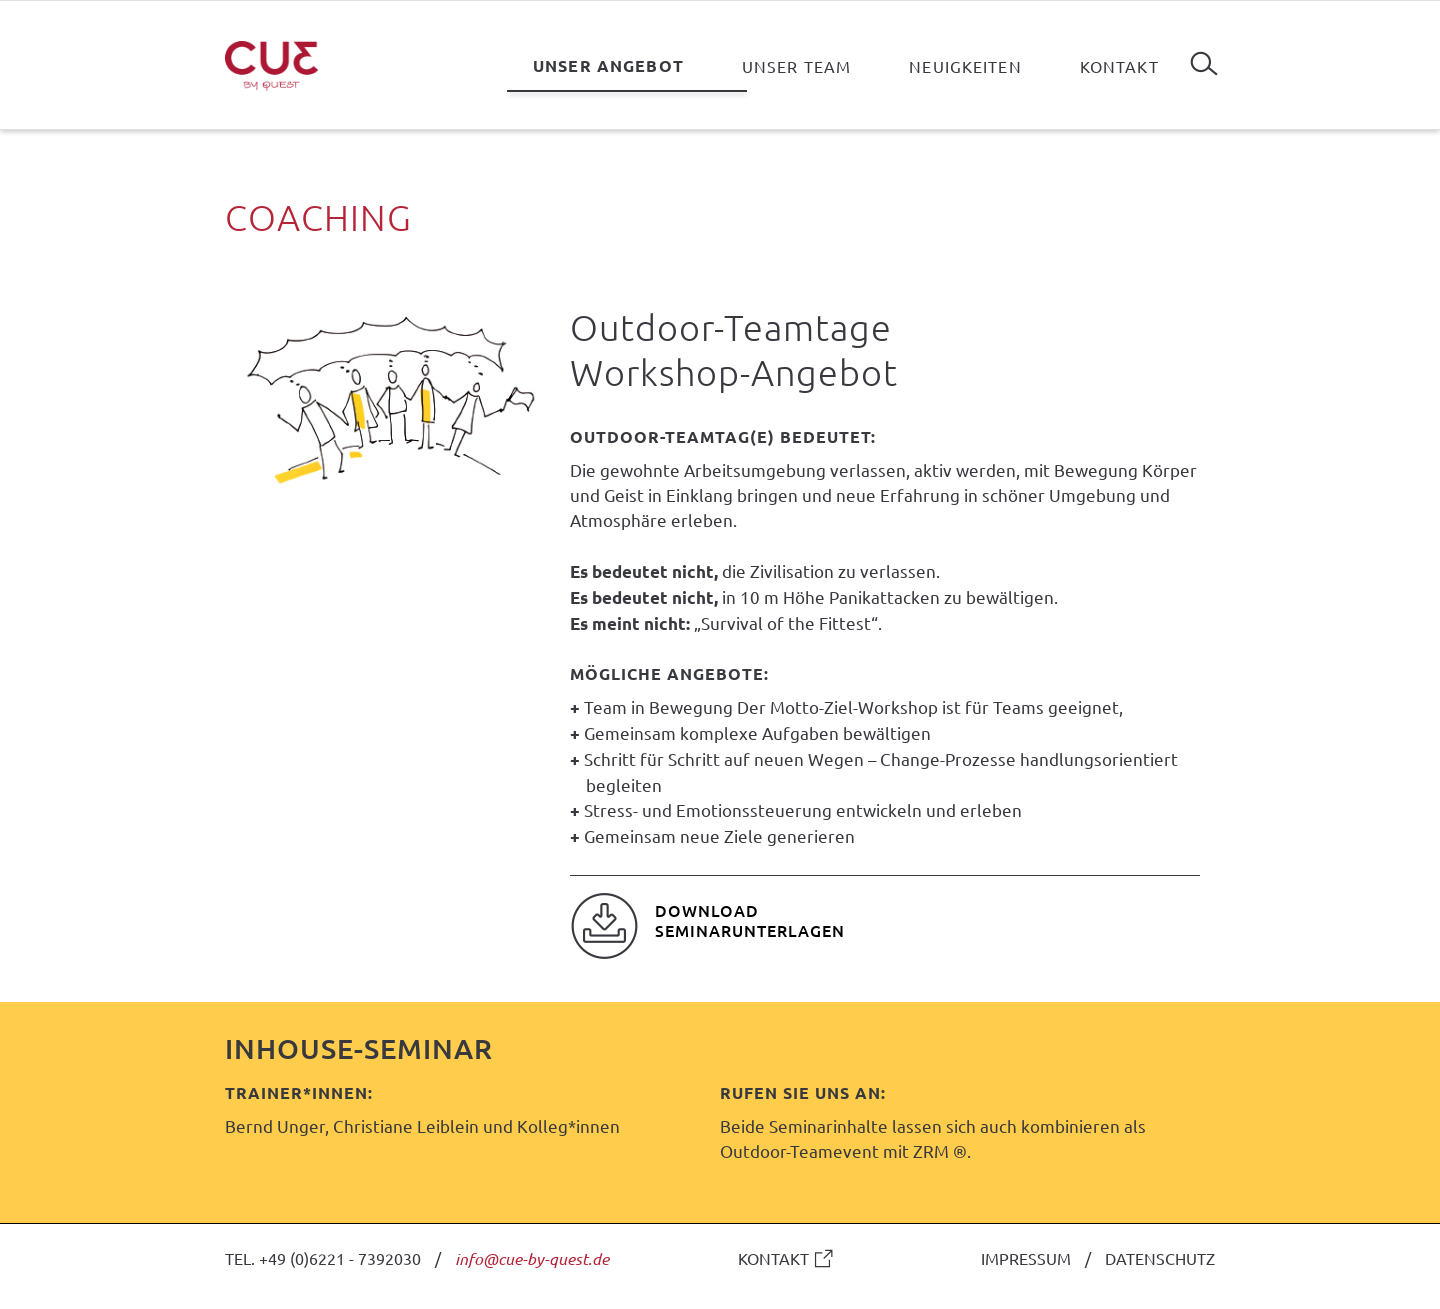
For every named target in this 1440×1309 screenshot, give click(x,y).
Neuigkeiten (965, 66)
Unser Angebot (608, 65)
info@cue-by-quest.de (532, 1258)
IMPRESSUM (1026, 1258)
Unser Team (796, 66)
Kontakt (1119, 66)
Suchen (1204, 56)
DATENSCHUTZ (1160, 1258)
